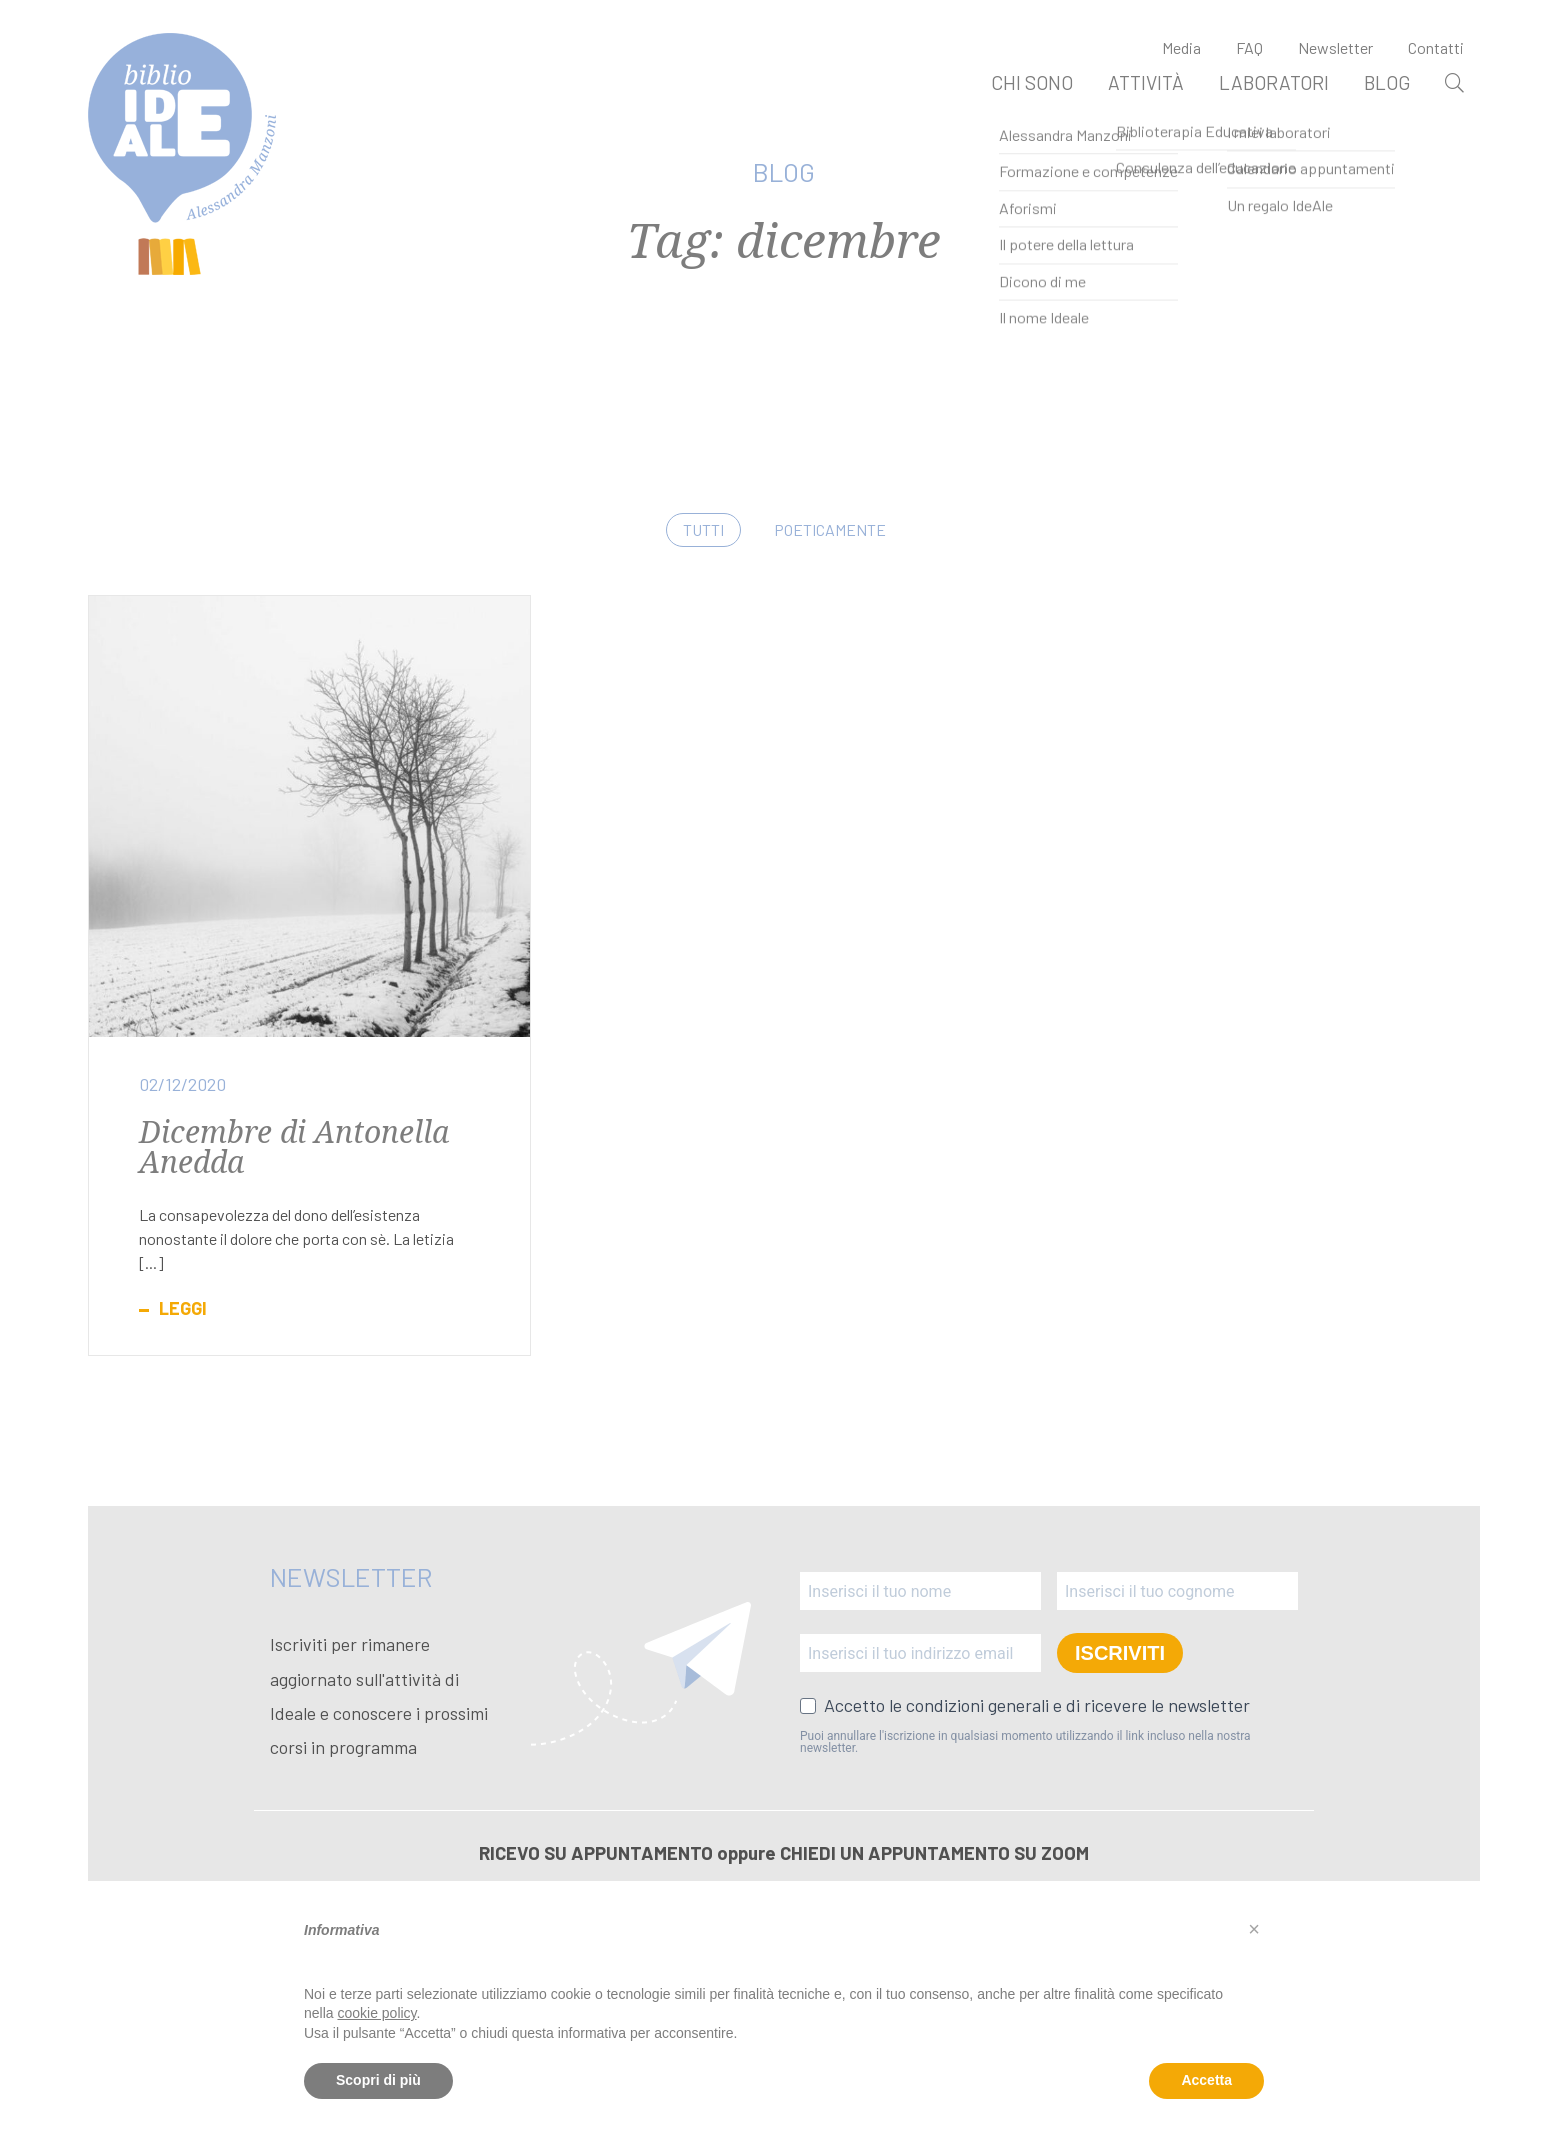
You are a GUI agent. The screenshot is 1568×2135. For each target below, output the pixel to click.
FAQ (1249, 47)
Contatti (1436, 47)
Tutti (703, 529)
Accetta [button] (1206, 2080)
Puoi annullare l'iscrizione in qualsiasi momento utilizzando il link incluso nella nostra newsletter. (1025, 1742)
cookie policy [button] (376, 2013)
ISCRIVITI (1120, 1653)
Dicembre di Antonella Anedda (294, 1146)
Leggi (183, 1308)
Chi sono (1032, 82)
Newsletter (1335, 47)
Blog (1387, 82)
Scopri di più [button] (378, 2080)
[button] (1254, 1929)
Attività (1146, 82)
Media (1181, 47)
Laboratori (1274, 82)
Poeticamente (830, 529)
